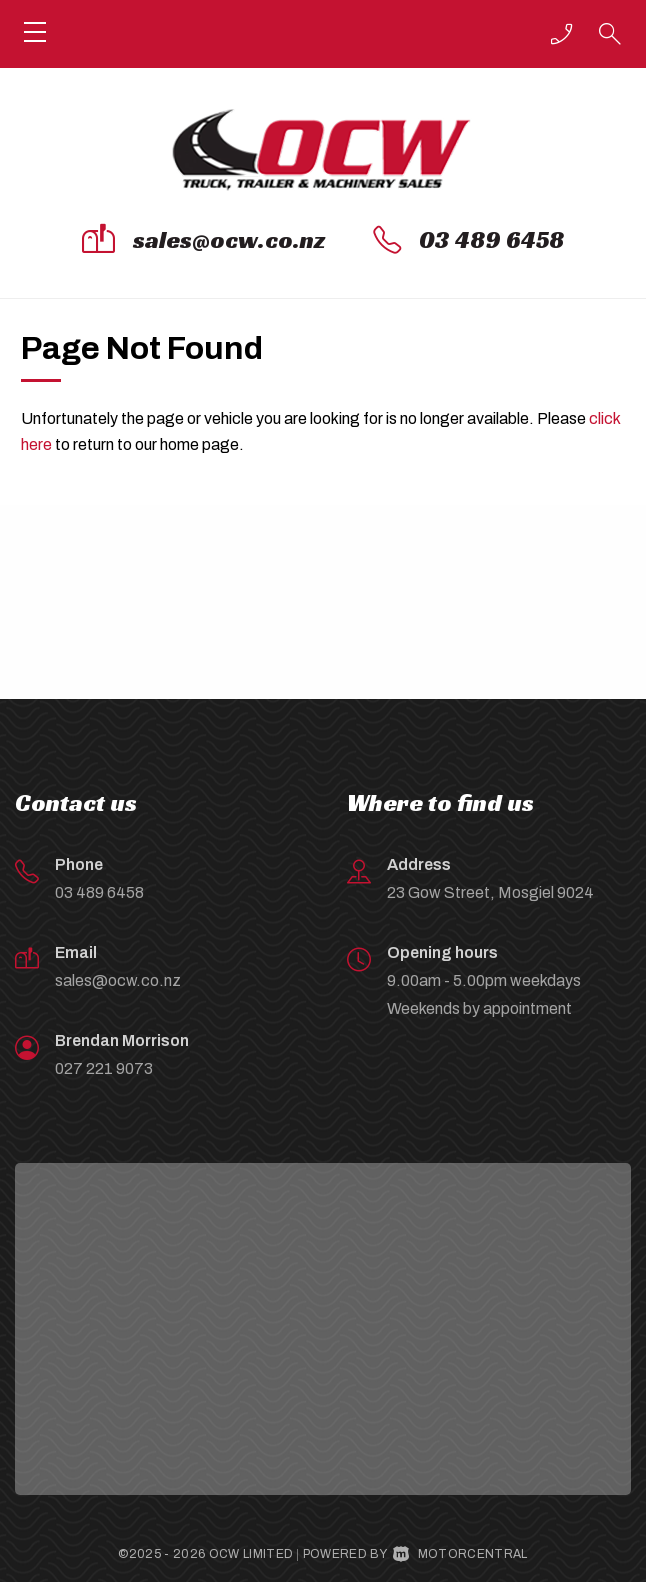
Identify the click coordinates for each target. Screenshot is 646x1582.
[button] (562, 34)
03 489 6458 (492, 240)
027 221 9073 (104, 1068)
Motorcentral (460, 1554)
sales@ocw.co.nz (229, 240)
